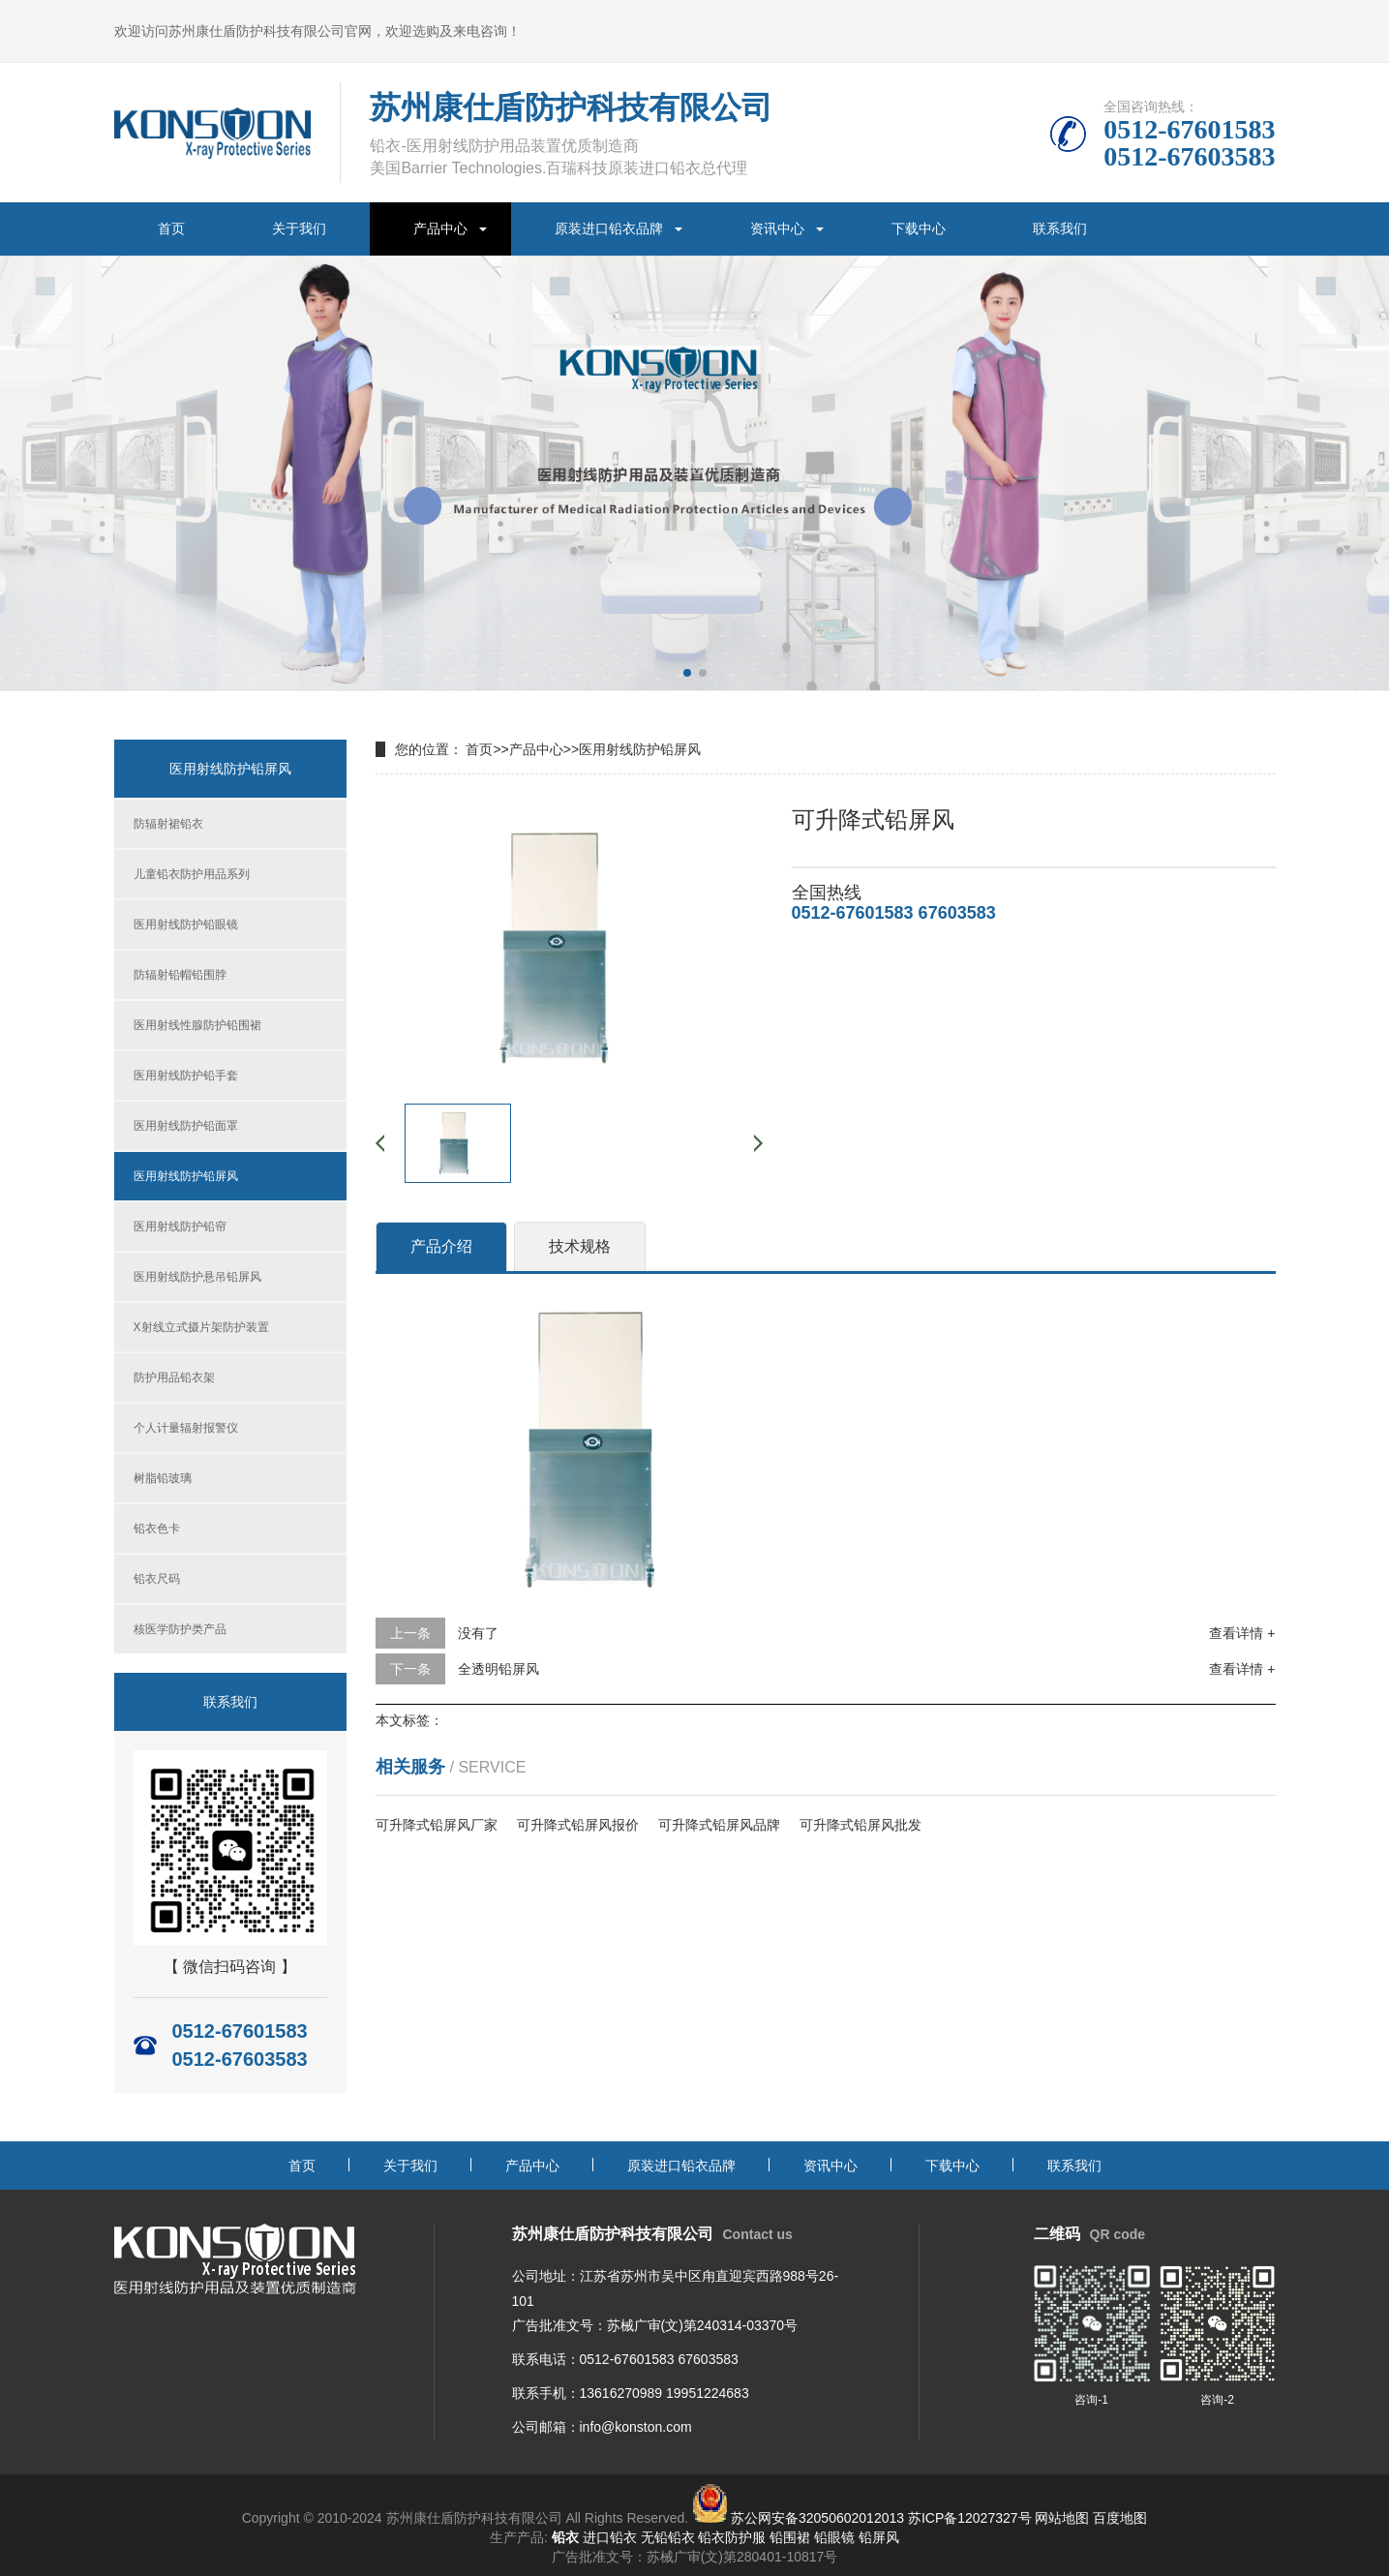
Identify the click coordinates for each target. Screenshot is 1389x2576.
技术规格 (580, 1246)
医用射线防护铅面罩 (186, 1126)
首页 (171, 228)
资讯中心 (777, 228)
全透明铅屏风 (498, 1669)
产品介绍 (441, 1246)
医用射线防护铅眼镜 (186, 924)
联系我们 (1060, 228)
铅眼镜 (834, 2537)
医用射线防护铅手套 (186, 1075)
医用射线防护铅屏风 (186, 1176)
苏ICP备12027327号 (970, 2518)
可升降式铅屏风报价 (578, 1825)
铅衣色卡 (157, 1528)
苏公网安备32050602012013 (817, 2518)
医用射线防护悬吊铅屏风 (197, 1277)
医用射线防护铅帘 (180, 1226)
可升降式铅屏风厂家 (437, 1825)
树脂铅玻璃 (163, 1478)
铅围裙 (790, 2537)
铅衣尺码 (157, 1579)
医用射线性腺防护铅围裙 (197, 1025)
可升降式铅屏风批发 (860, 1825)
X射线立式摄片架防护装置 (201, 1327)
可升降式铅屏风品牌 (719, 1825)
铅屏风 (879, 2537)
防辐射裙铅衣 (168, 824)
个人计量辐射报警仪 (186, 1428)
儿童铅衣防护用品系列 (192, 874)
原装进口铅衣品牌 (609, 228)
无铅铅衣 (668, 2537)
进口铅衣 (610, 2537)
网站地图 (1062, 2518)
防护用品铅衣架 (174, 1377)
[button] (687, 673)
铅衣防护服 (732, 2537)
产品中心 (440, 228)
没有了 (478, 1633)
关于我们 (299, 228)
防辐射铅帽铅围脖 (180, 975)
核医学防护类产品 (180, 1629)
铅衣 (565, 2537)
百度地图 (1120, 2518)
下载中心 (918, 228)
